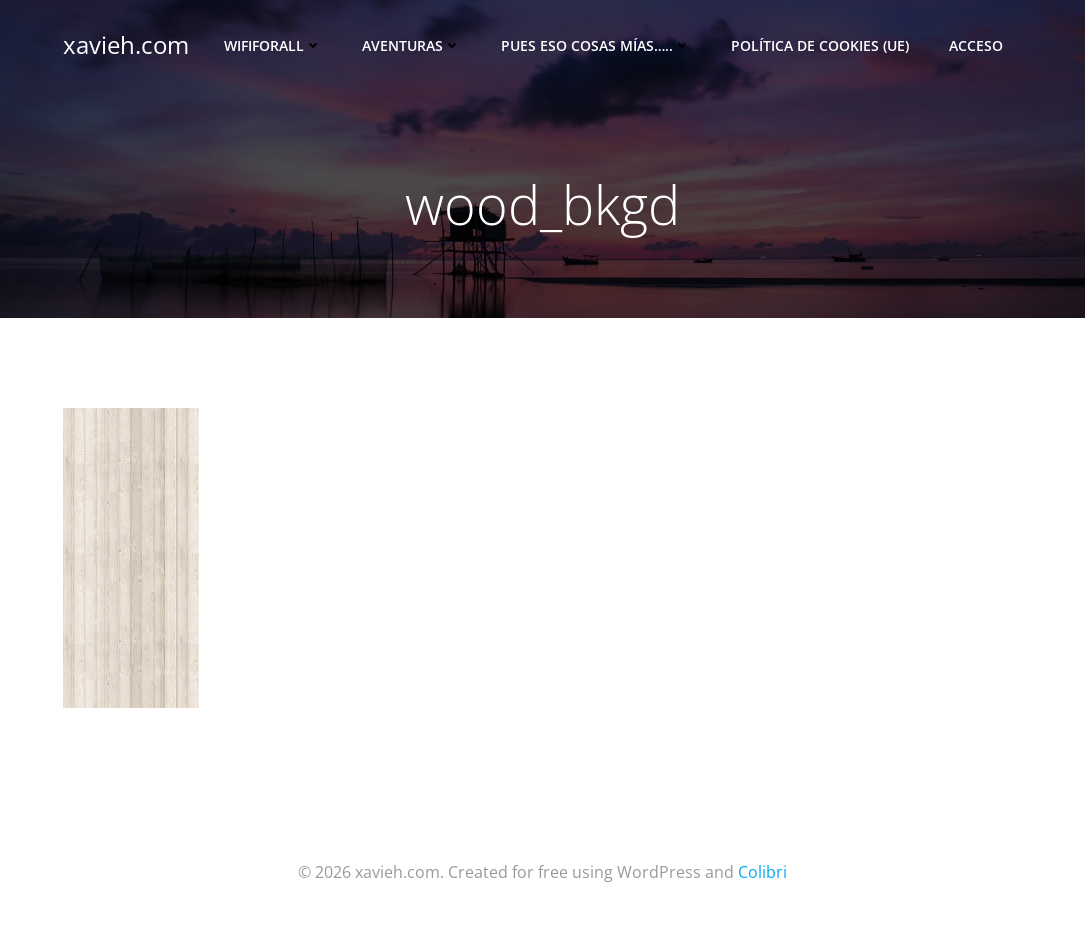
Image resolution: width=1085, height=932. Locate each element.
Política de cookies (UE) (820, 45)
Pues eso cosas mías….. (596, 45)
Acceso (976, 45)
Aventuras (411, 45)
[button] (131, 558)
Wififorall (273, 45)
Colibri (762, 872)
